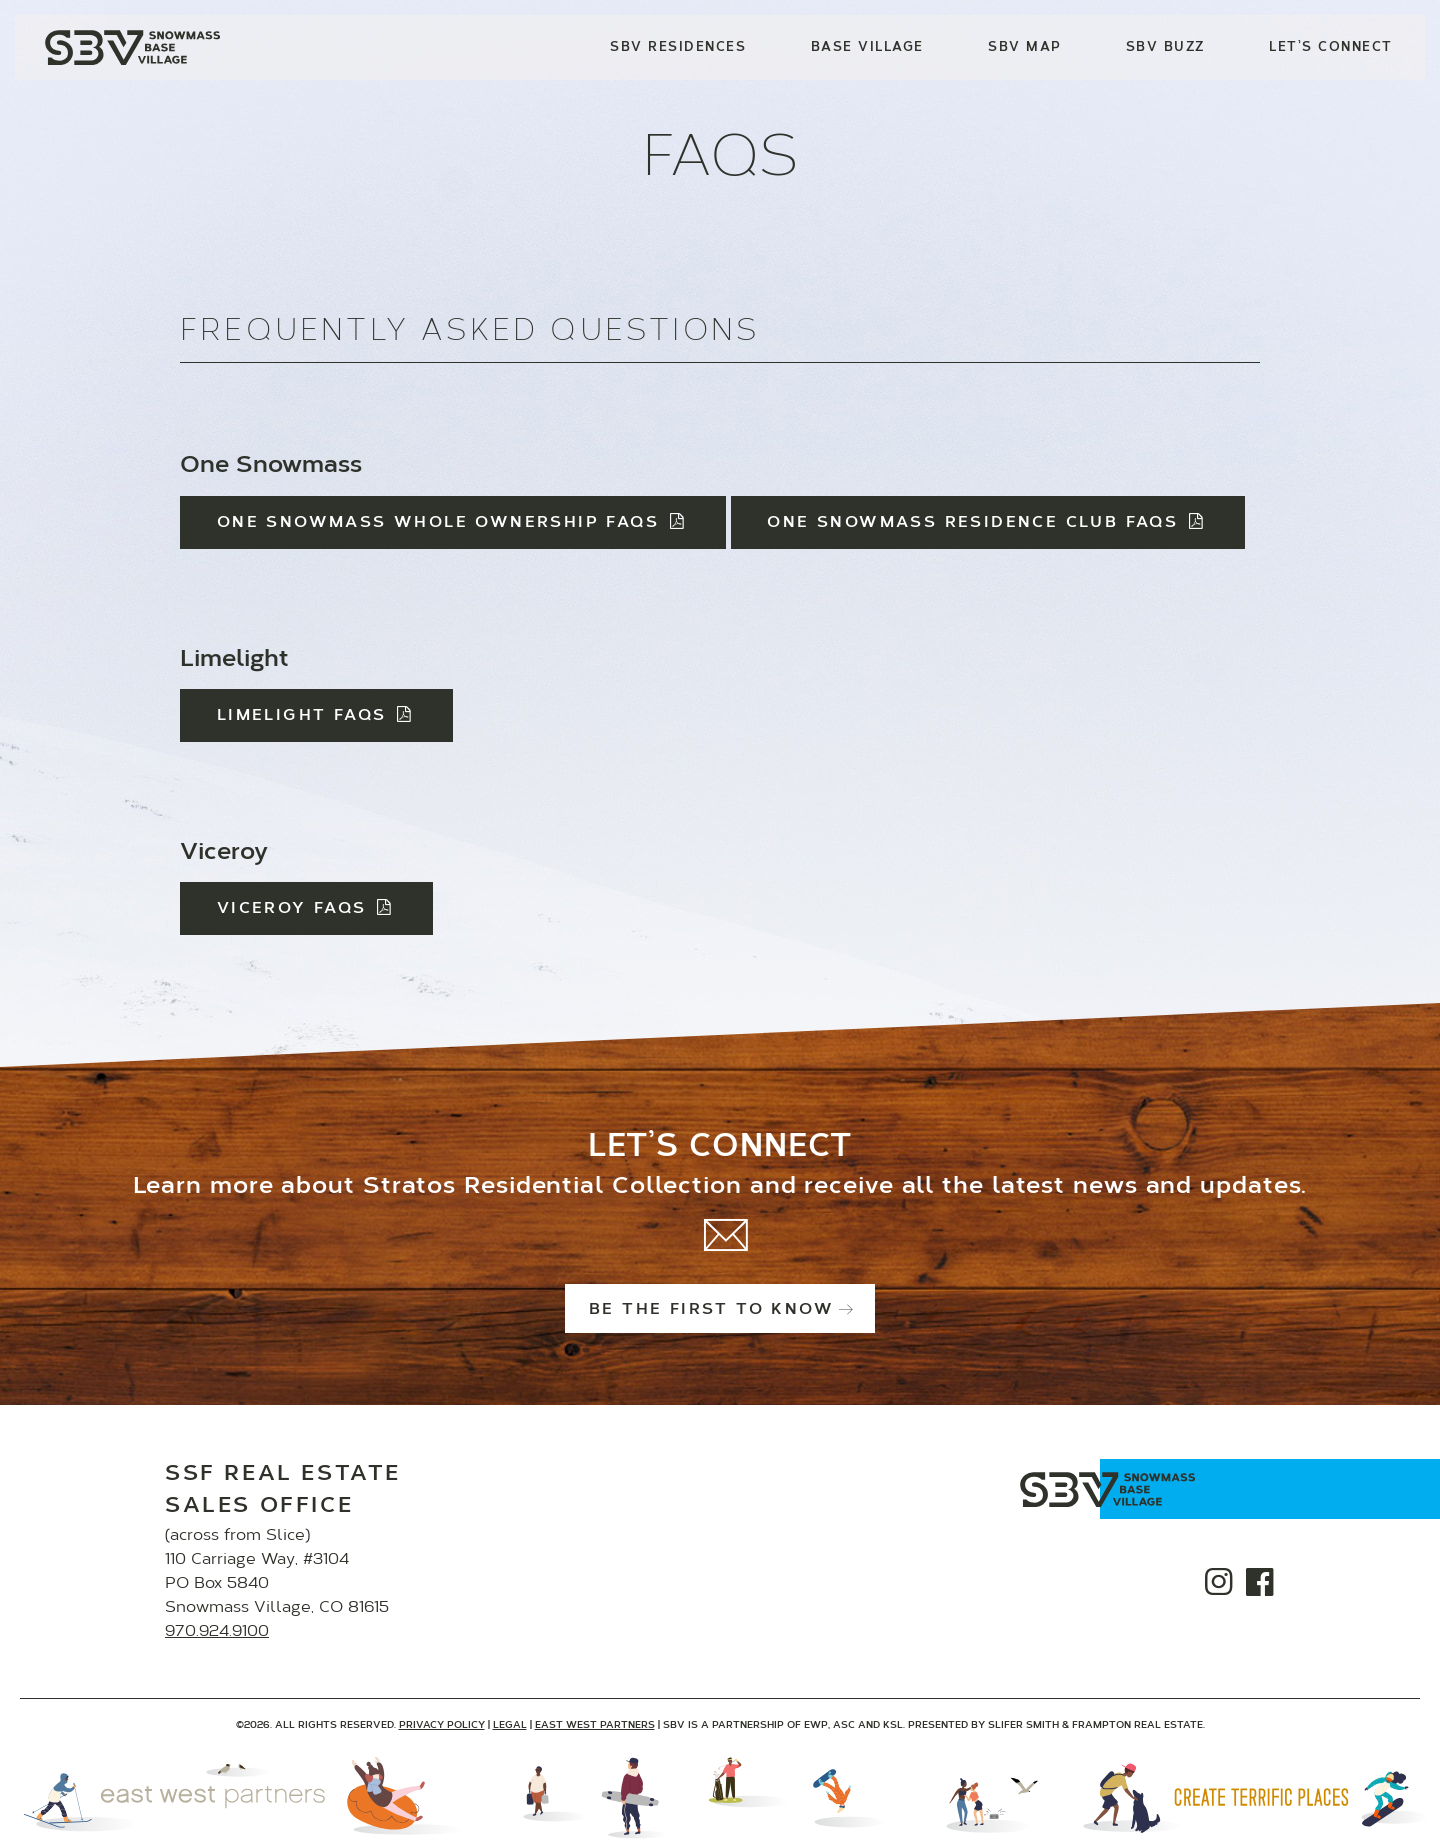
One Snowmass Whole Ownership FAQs (453, 523)
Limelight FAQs (316, 716)
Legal (510, 1725)
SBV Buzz (1165, 47)
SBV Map (1025, 47)
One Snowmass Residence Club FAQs (987, 523)
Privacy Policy (442, 1725)
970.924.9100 (217, 1632)
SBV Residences (678, 47)
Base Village (867, 47)
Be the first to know (720, 1310)
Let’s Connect (1331, 47)
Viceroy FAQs (307, 909)
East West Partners (595, 1725)
